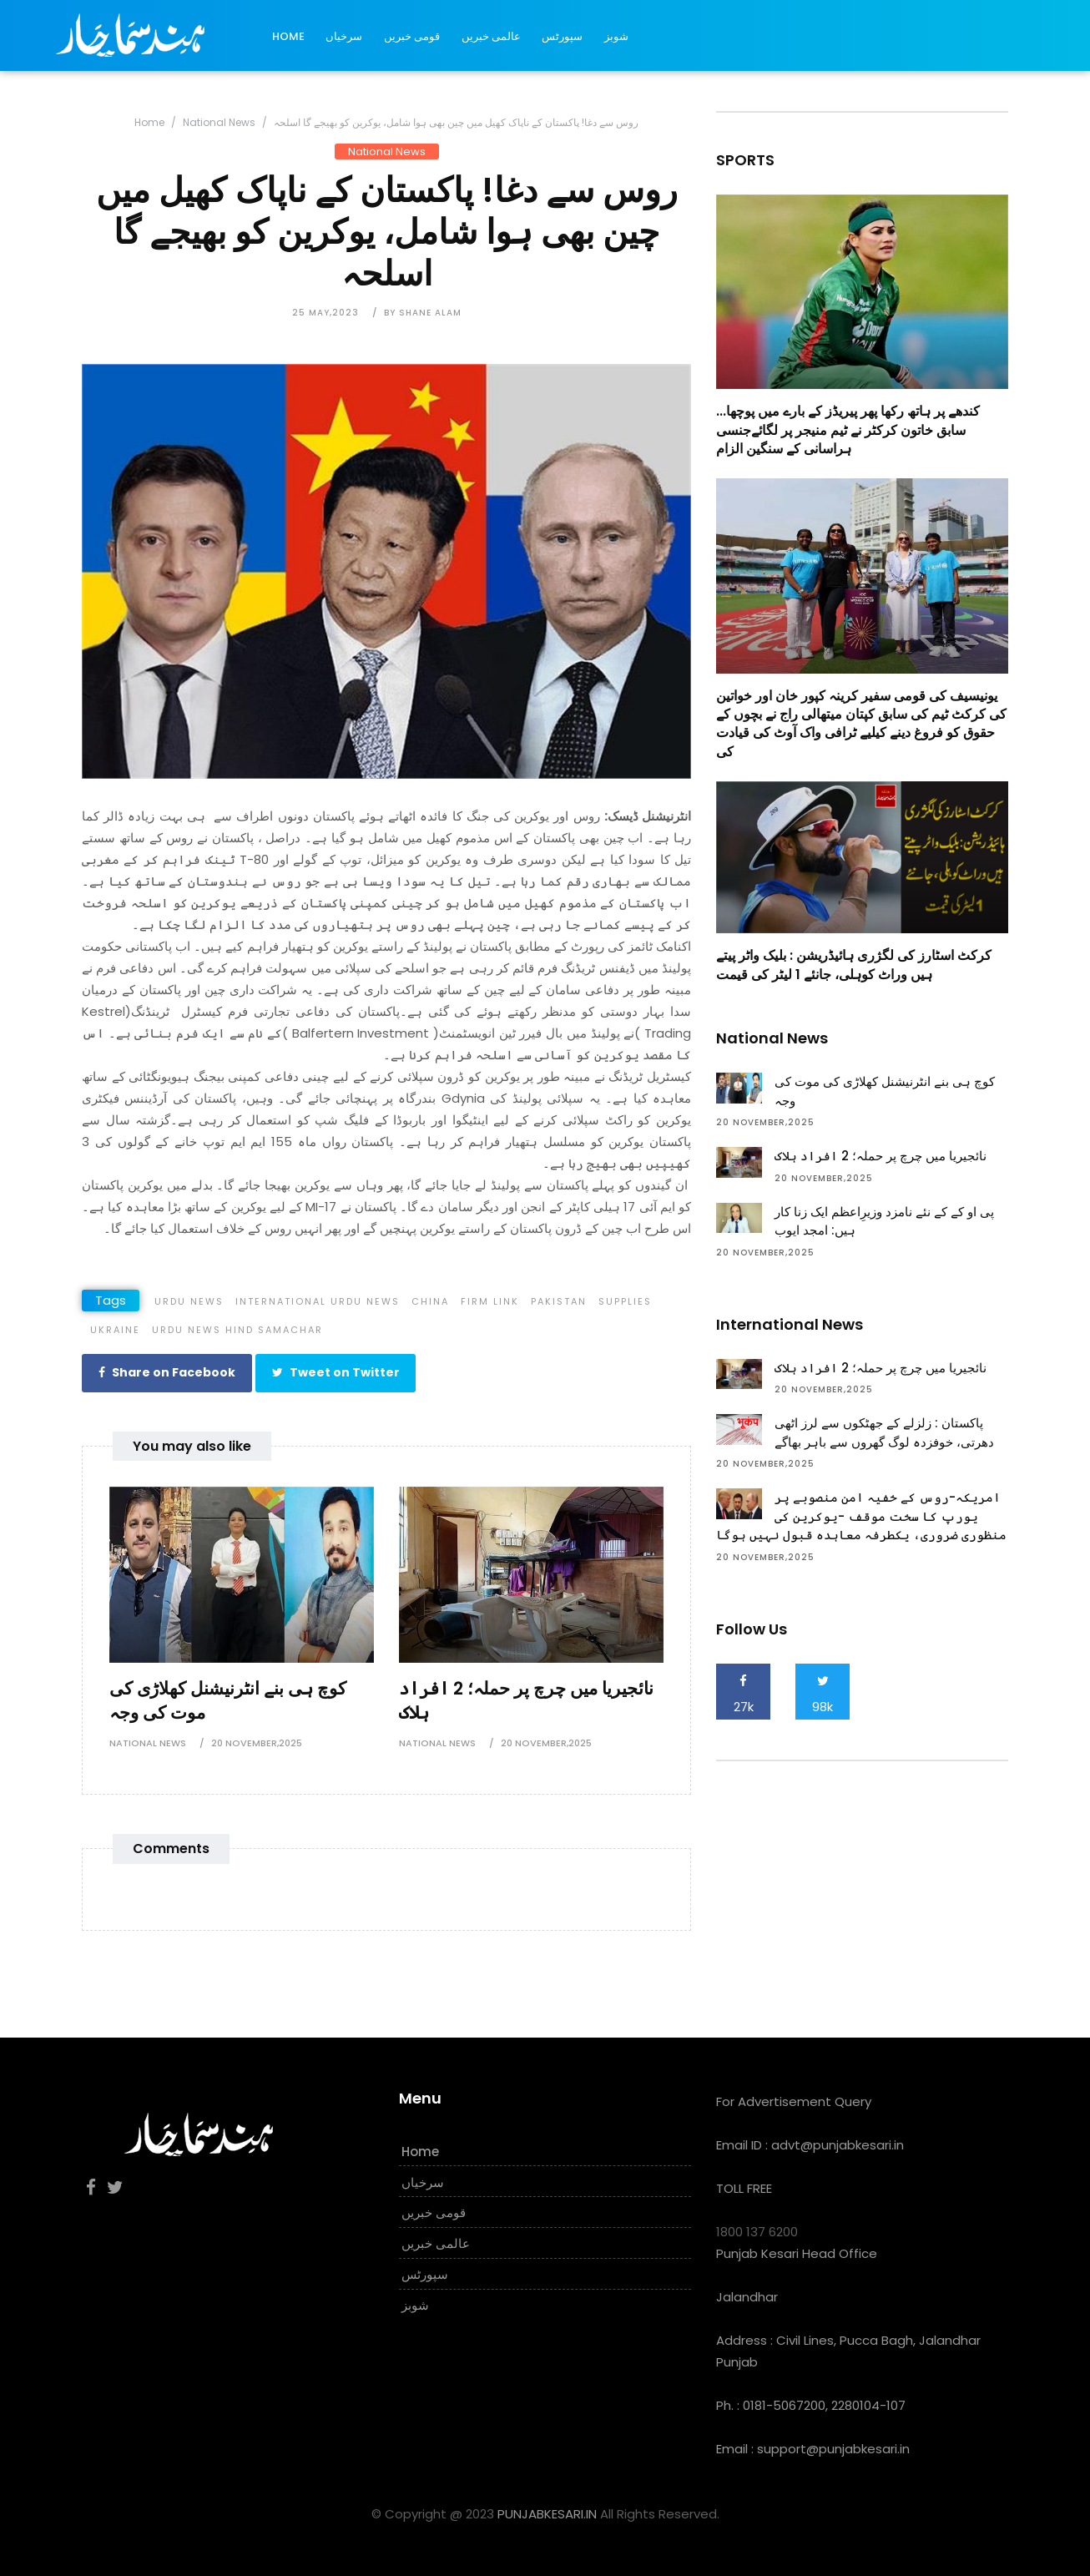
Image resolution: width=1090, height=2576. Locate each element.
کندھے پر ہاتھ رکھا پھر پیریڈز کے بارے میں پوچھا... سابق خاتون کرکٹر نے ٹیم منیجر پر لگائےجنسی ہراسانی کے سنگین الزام (848, 430)
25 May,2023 (325, 312)
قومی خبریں (412, 36)
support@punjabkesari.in (833, 2446)
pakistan (559, 1301)
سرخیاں (343, 36)
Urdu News (189, 1301)
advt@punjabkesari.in (837, 2142)
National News (219, 122)
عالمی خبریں (491, 36)
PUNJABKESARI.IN (547, 2511)
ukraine (115, 1329)
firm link (490, 1301)
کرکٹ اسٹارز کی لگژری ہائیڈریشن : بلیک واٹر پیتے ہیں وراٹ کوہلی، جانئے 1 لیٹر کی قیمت (854, 964)
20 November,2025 (256, 1740)
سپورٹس (562, 36)
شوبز (616, 36)
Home (288, 36)
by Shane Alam (423, 312)
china (430, 1301)
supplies (625, 1301)
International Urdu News (317, 1301)
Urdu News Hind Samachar (237, 1329)
